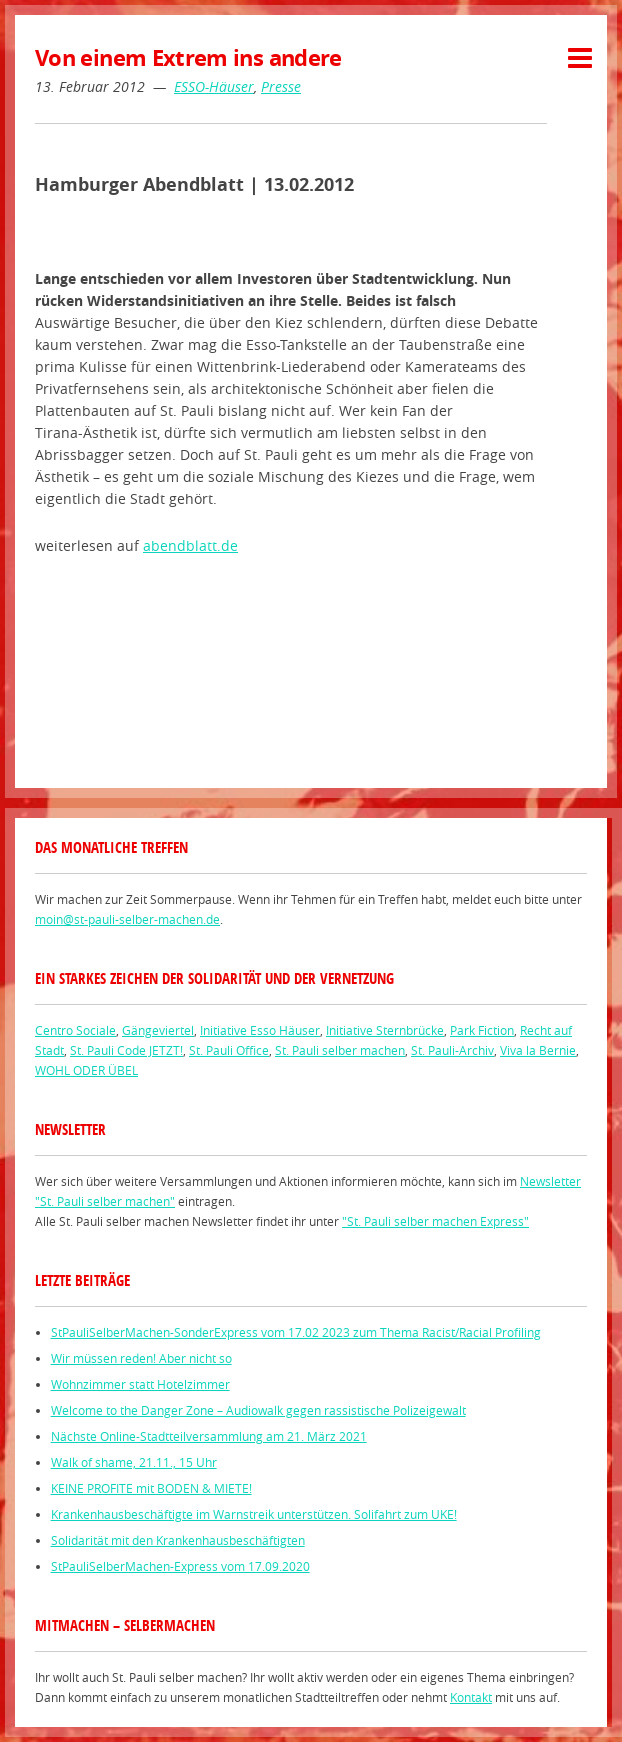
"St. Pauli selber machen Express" (435, 1221)
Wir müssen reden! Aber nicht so (141, 1358)
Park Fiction (482, 1030)
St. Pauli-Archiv (452, 1050)
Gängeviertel (158, 1030)
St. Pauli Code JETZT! (126, 1050)
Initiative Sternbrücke (385, 1030)
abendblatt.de (190, 545)
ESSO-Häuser (214, 86)
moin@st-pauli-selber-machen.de (127, 919)
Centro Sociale (75, 1030)
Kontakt (471, 1697)
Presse (281, 86)
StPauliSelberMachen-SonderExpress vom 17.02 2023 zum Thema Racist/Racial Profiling (296, 1332)
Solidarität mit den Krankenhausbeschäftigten (178, 1540)
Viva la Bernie (538, 1050)
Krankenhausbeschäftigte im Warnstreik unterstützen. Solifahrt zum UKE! (254, 1514)
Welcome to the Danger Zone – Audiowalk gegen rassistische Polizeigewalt (258, 1410)
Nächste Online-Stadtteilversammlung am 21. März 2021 (209, 1436)
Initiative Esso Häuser (260, 1030)
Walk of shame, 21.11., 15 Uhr (134, 1462)
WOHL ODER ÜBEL (86, 1070)
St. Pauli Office (229, 1050)
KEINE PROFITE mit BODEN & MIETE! (151, 1488)
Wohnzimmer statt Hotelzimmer (140, 1384)
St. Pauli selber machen (340, 1050)
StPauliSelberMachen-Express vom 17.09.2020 (180, 1566)
